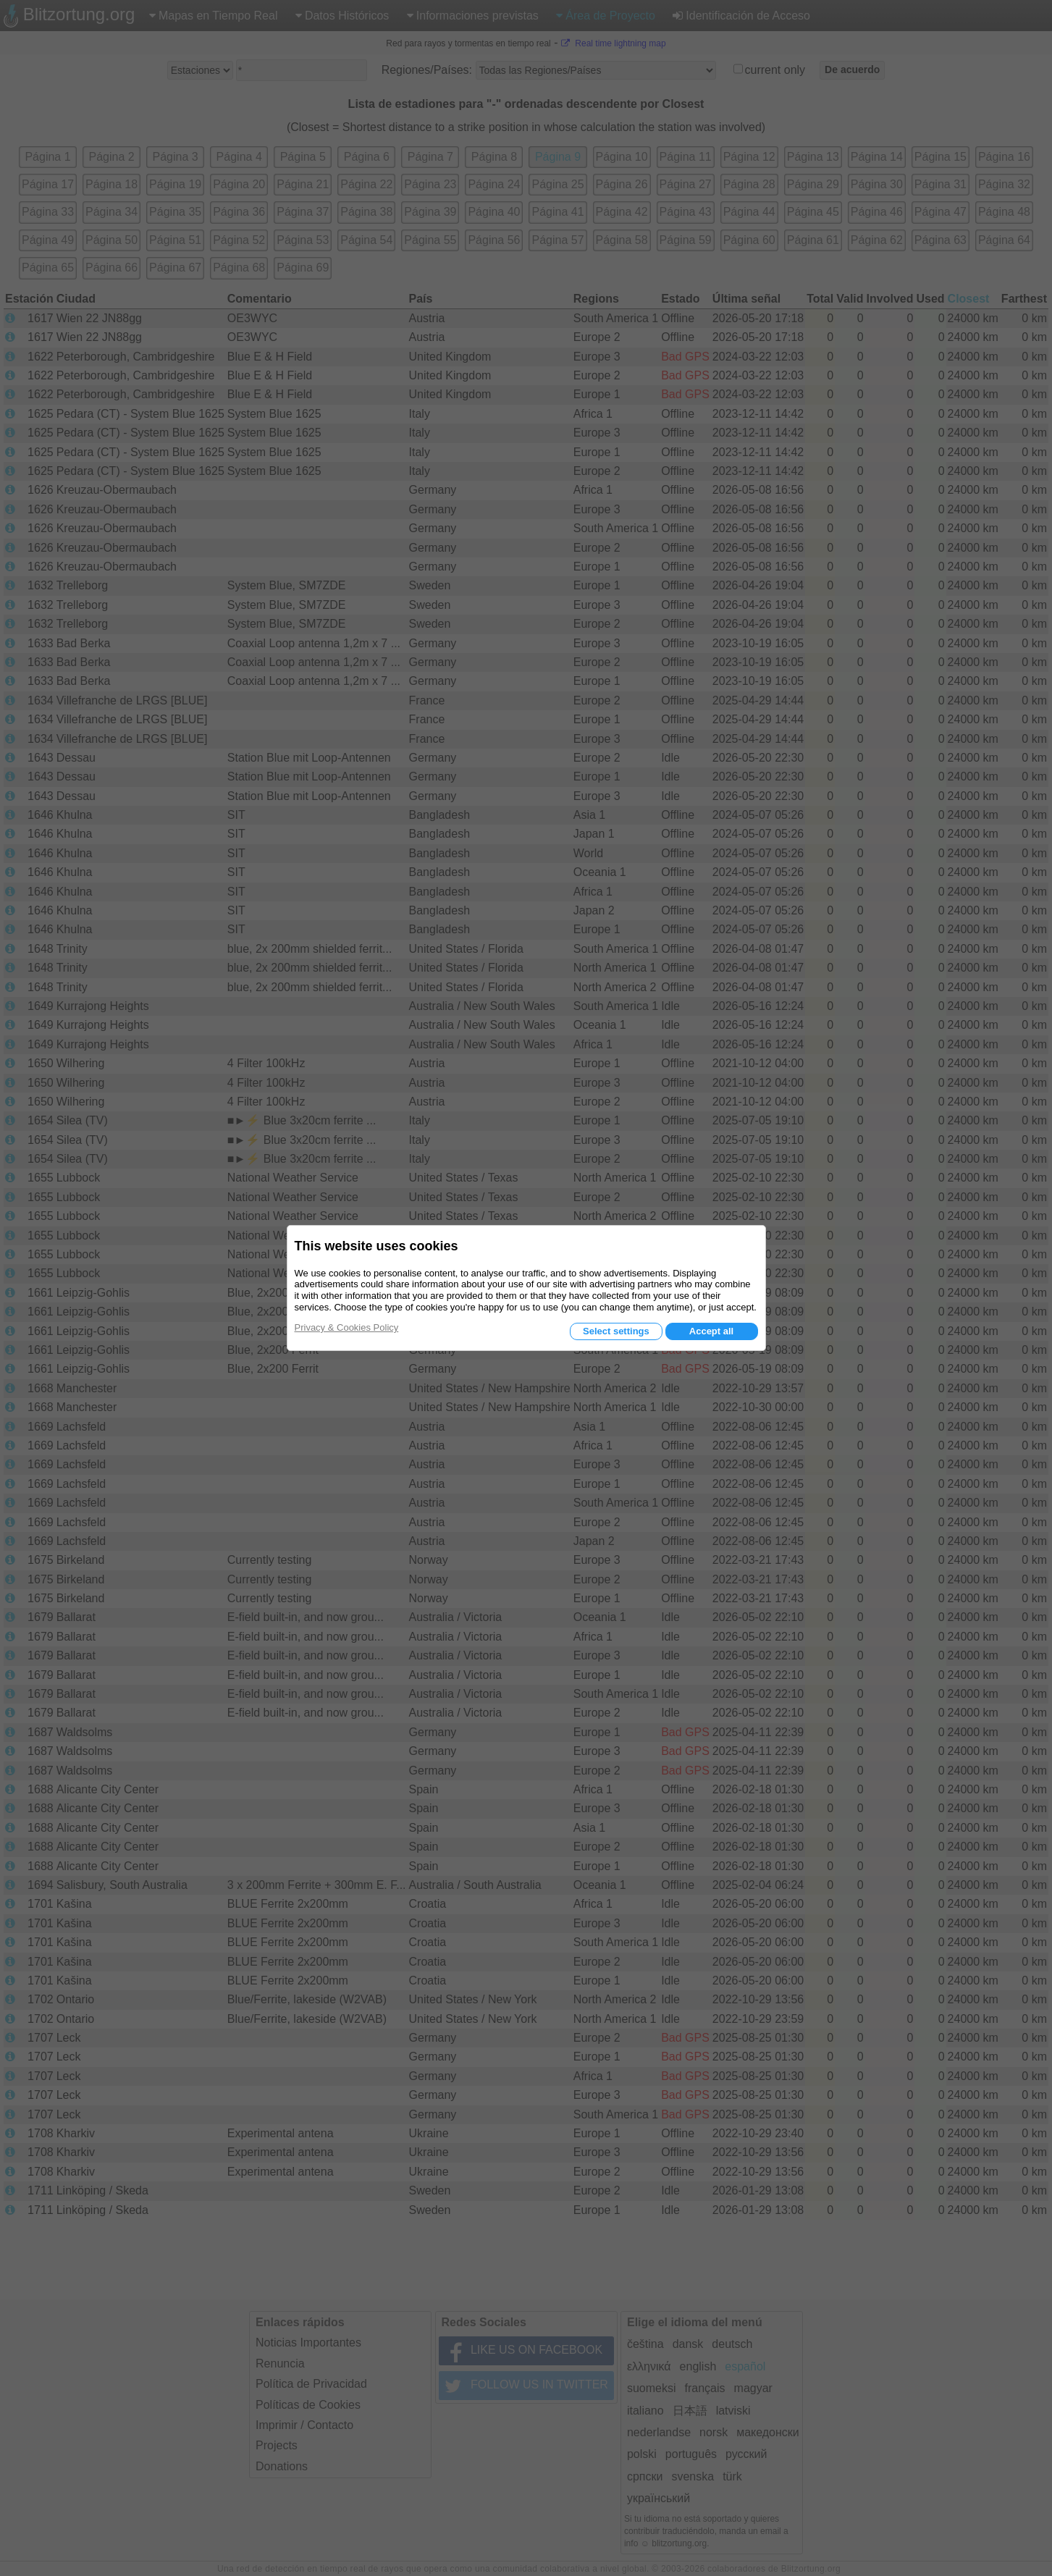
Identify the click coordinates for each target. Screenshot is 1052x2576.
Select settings (616, 1331)
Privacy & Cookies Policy (347, 1327)
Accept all (711, 1331)
